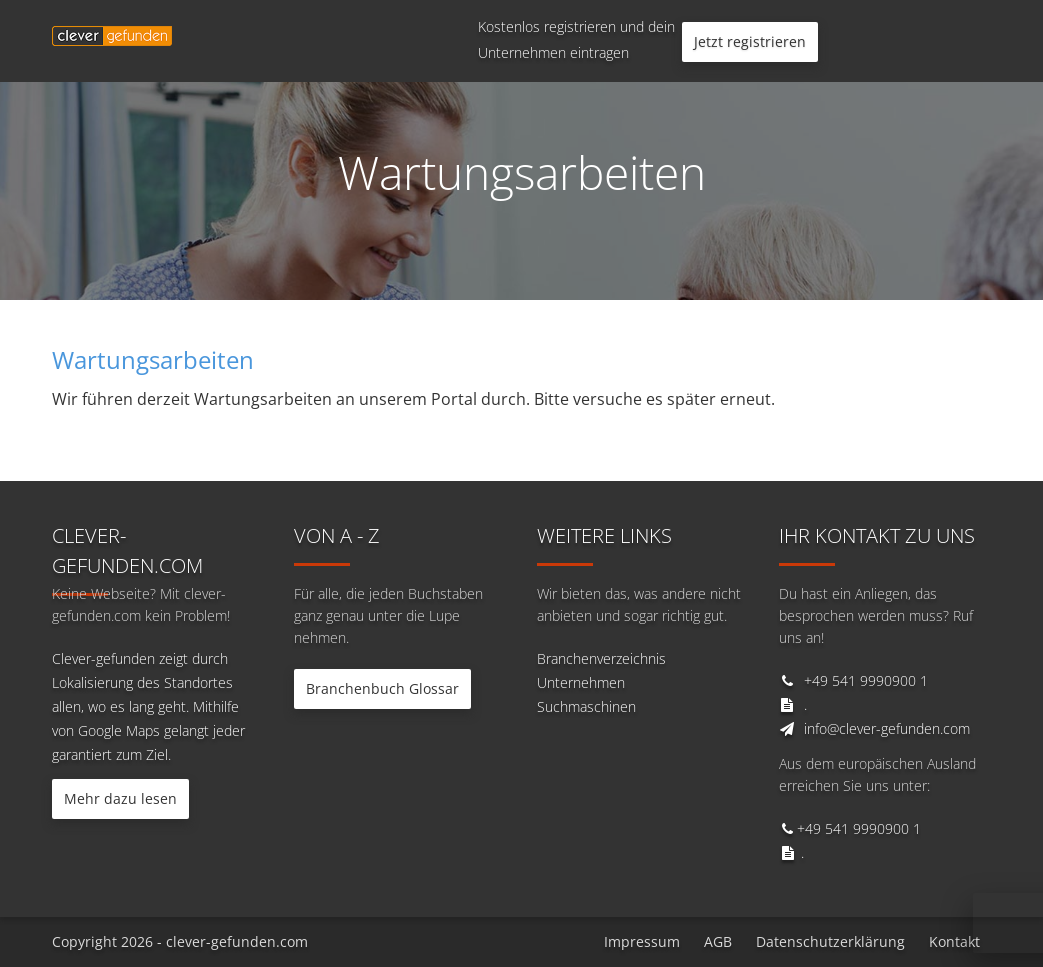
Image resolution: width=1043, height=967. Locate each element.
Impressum (642, 941)
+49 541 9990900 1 (866, 680)
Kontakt (954, 941)
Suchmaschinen (586, 706)
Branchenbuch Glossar (382, 688)
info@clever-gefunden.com (887, 728)
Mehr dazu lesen (120, 798)
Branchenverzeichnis (601, 658)
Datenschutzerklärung (830, 941)
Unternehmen (581, 682)
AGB (718, 941)
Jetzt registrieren (750, 41)
